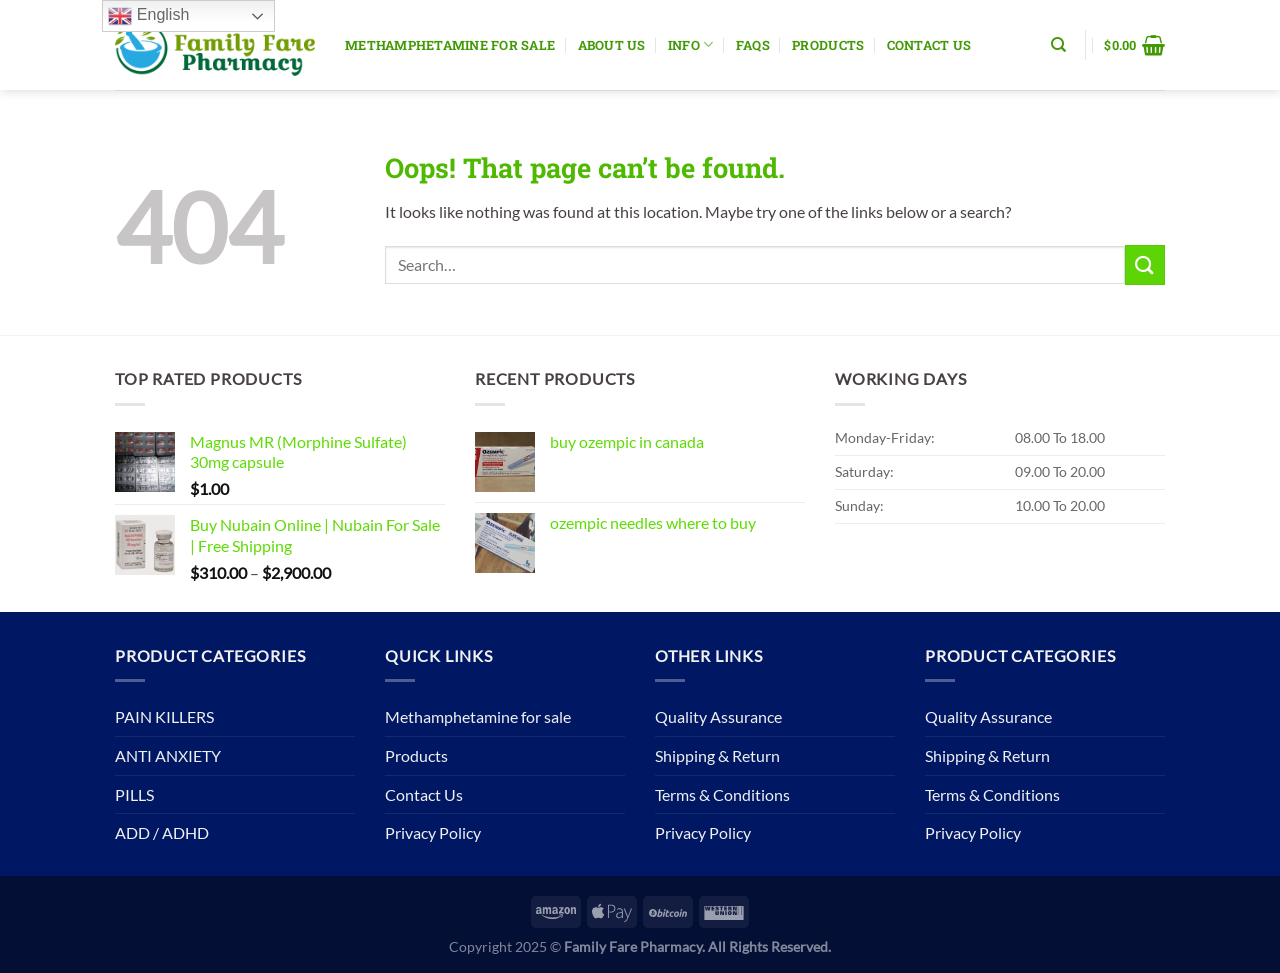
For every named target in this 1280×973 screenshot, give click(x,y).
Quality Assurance (718, 716)
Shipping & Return (717, 755)
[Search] (1058, 45)
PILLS (134, 794)
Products (828, 45)
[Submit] (1145, 264)
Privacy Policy (433, 832)
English (148, 16)
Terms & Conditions (722, 794)
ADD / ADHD (162, 832)
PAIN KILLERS (164, 716)
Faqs (753, 45)
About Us (612, 45)
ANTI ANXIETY (168, 755)
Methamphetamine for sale (450, 45)
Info (690, 44)
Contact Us (929, 45)
